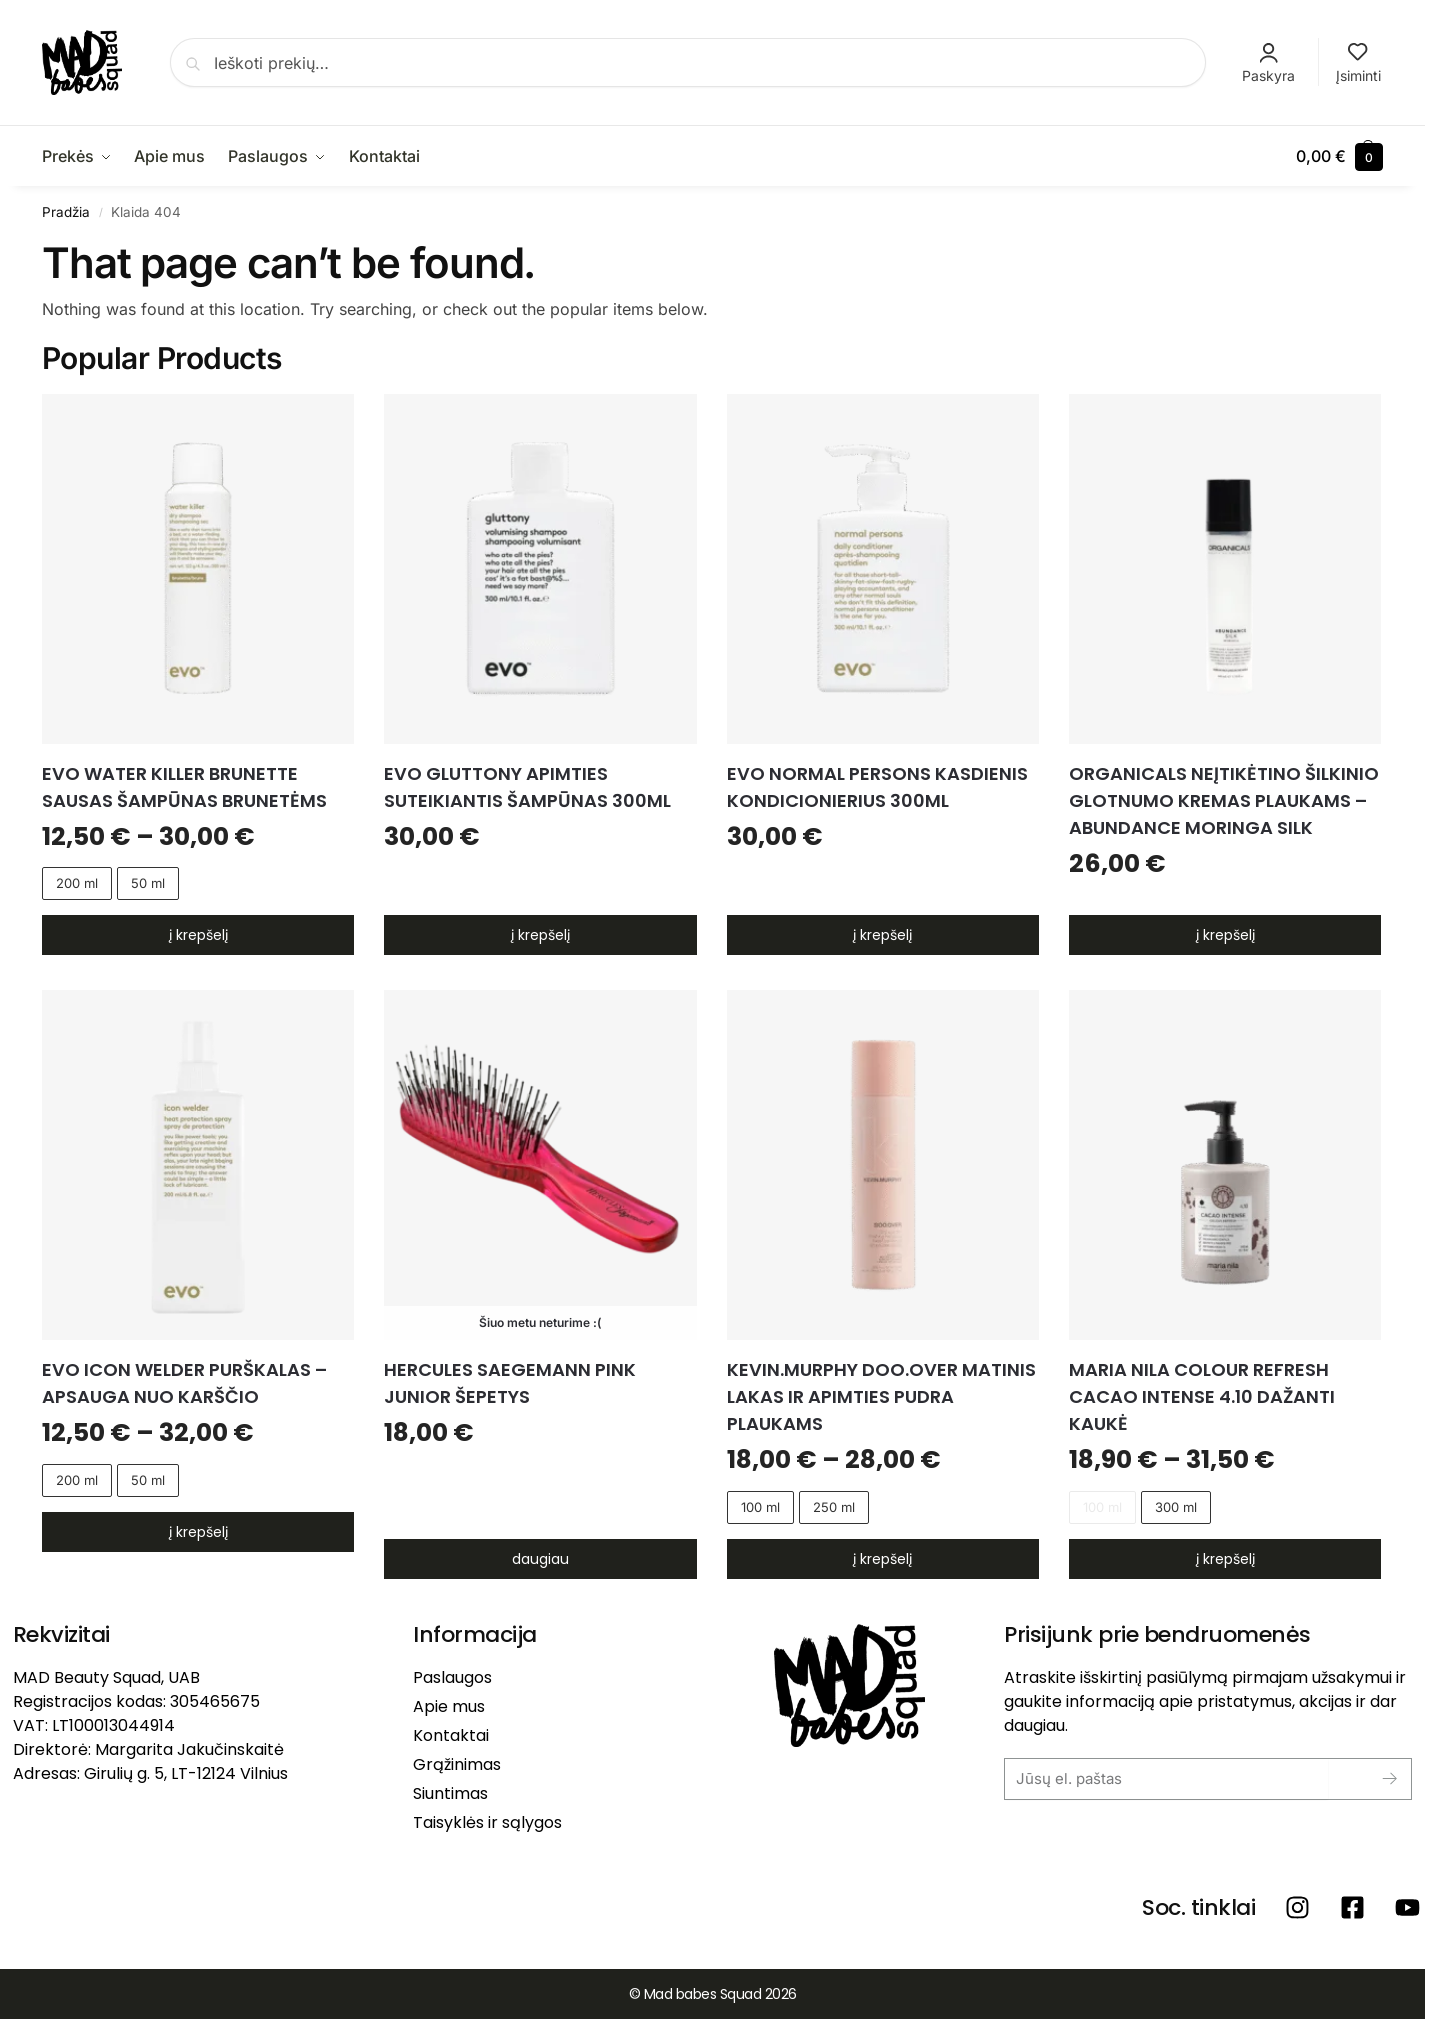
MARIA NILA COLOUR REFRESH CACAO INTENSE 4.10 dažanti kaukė (1202, 1396)
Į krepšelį (198, 935)
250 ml (834, 1507)
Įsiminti (1358, 63)
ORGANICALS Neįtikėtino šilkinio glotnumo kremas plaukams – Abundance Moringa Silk (1224, 800)
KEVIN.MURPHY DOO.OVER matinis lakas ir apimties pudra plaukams (881, 1396)
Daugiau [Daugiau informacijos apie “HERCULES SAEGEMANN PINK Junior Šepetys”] (540, 1559)
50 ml (148, 883)
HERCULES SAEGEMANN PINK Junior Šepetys (510, 1383)
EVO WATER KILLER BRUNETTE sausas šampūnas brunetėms (184, 787)
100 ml (760, 1507)
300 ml (1176, 1507)
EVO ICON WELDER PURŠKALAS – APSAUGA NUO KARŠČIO (184, 1383)
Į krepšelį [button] (540, 935)
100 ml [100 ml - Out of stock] (1102, 1507)
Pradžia (66, 212)
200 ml (77, 883)
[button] (1339, 156)
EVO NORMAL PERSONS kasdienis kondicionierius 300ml (877, 787)
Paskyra (1268, 63)
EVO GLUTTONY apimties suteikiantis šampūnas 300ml (527, 787)
